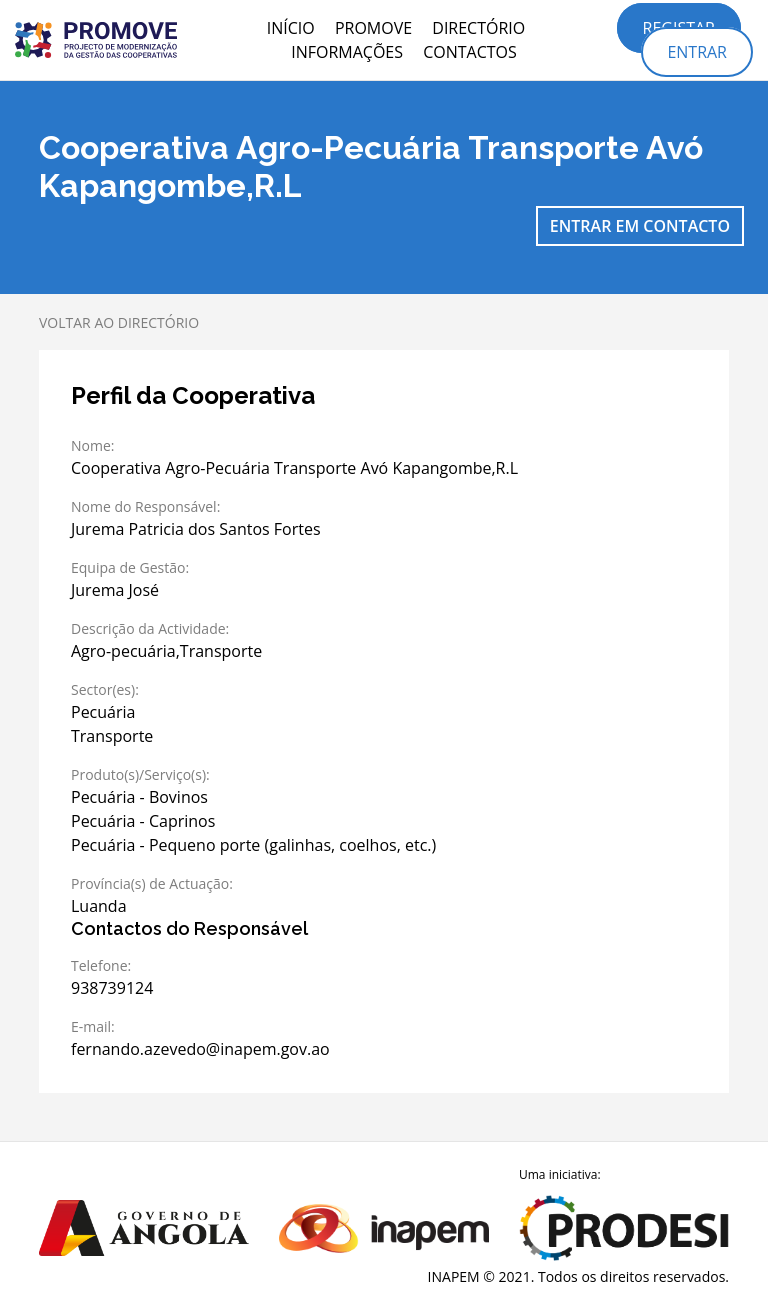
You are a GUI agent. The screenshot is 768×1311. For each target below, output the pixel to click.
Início (291, 28)
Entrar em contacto (640, 226)
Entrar (697, 52)
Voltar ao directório (119, 322)
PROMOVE (373, 28)
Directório (478, 28)
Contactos (470, 52)
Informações (347, 52)
